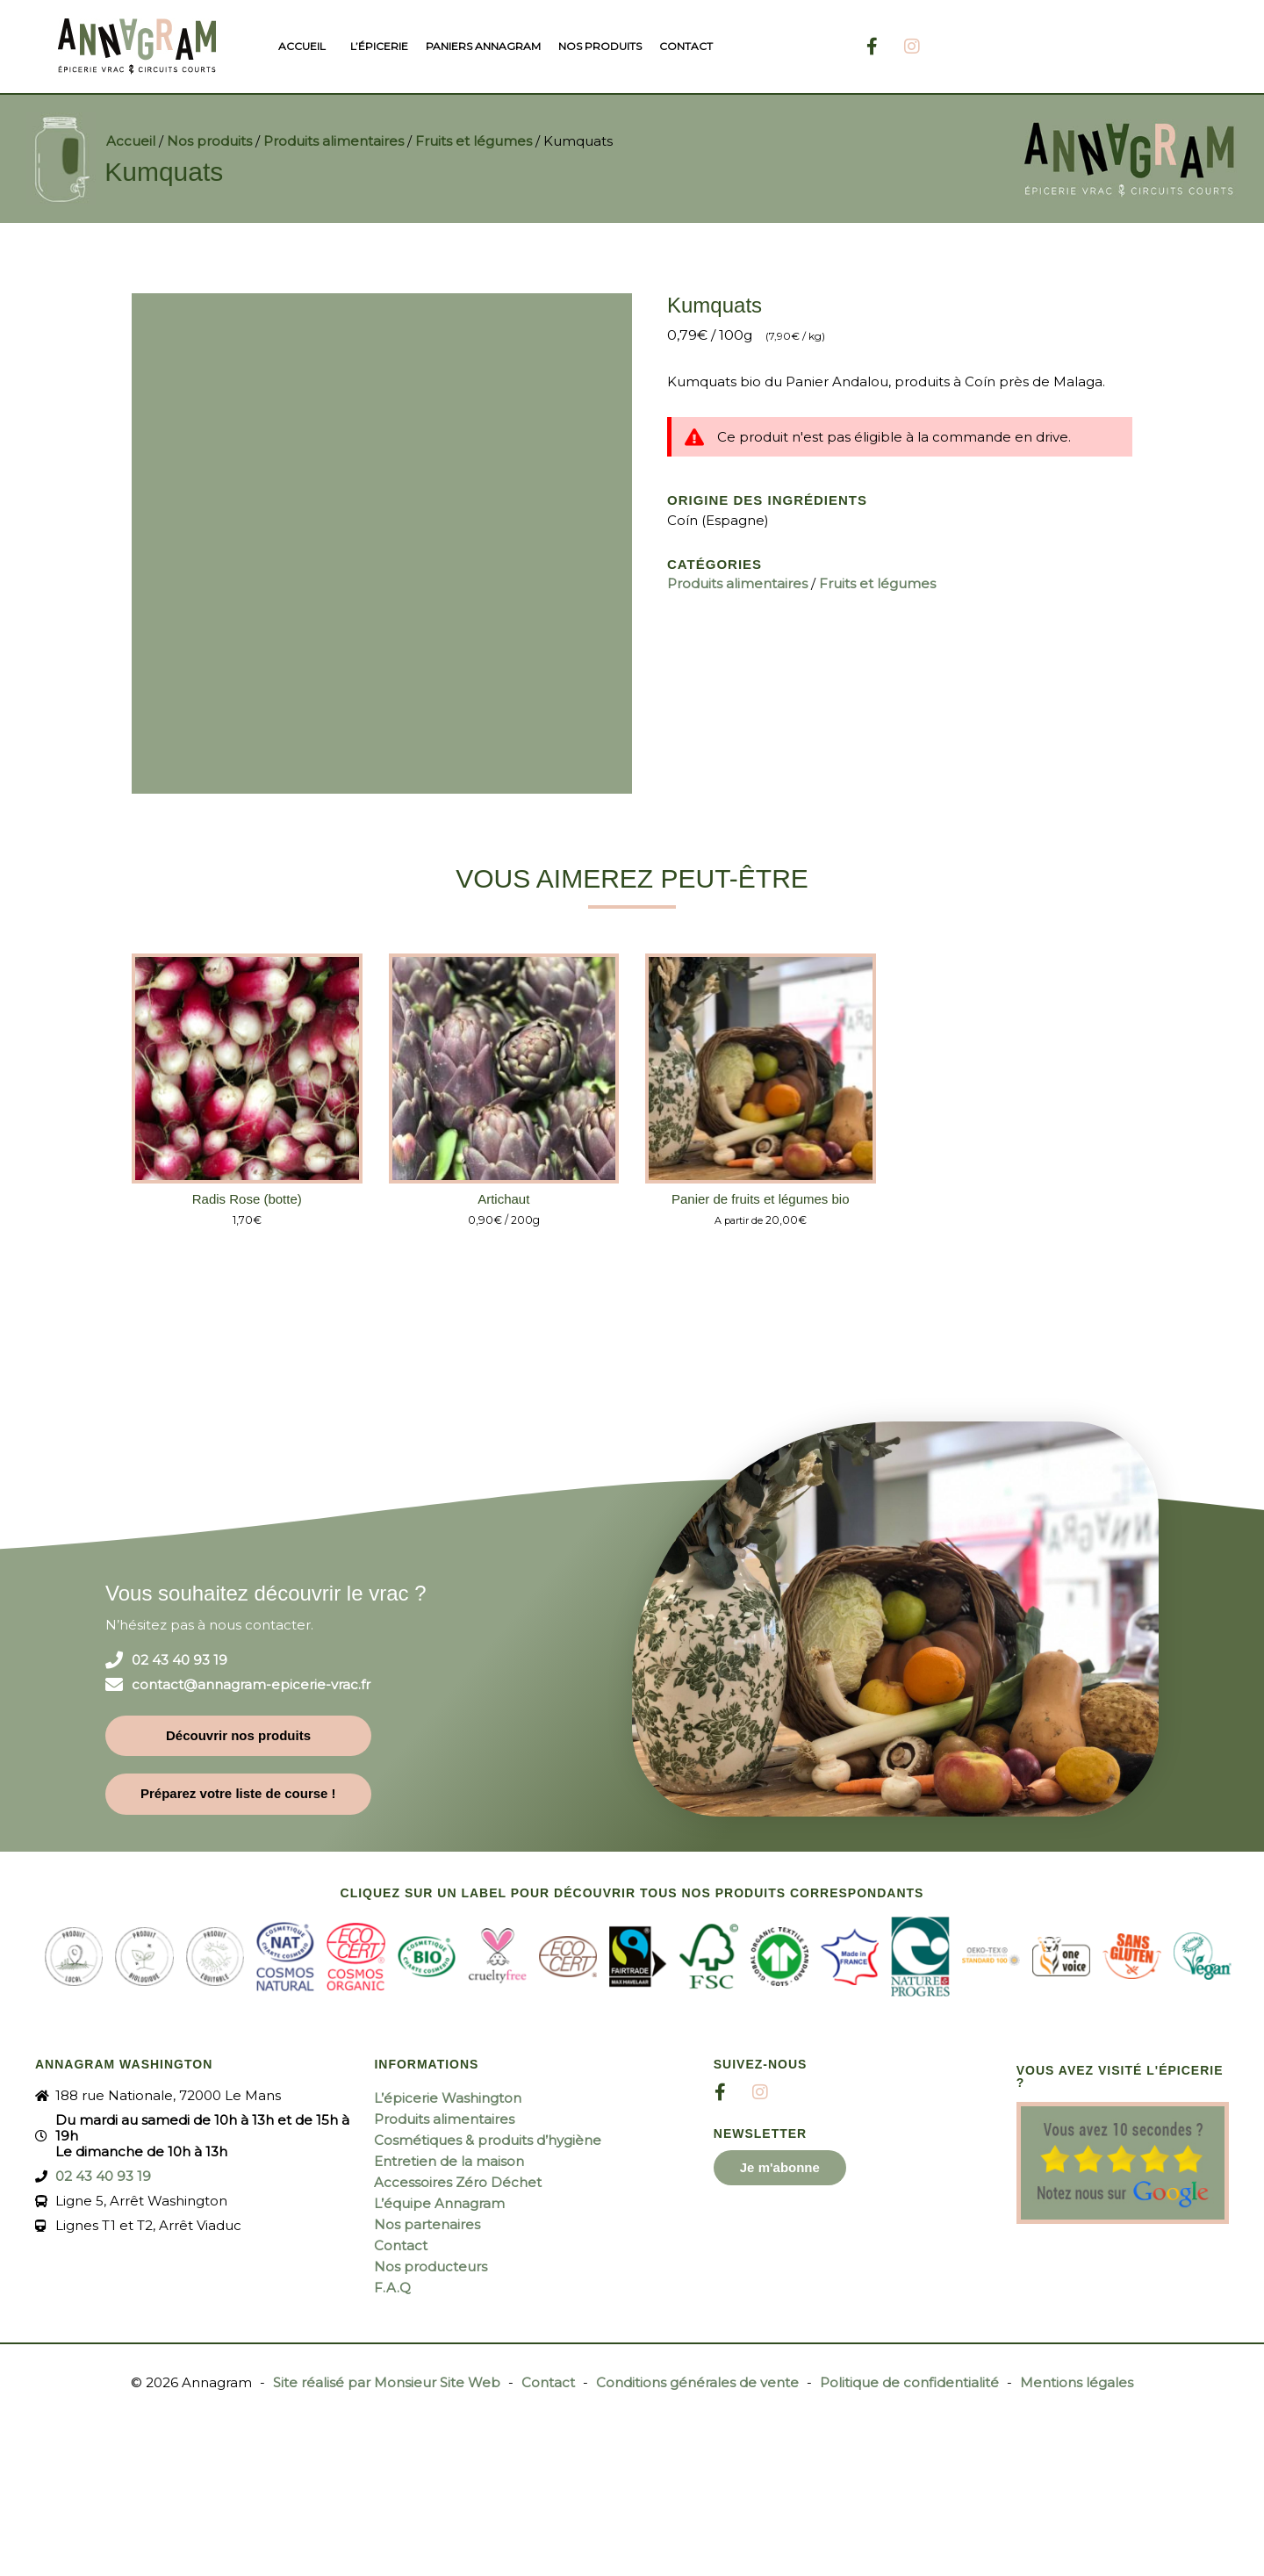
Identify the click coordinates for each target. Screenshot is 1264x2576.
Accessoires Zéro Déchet (458, 2182)
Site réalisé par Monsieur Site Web (386, 2382)
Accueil (302, 46)
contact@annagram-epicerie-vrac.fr (251, 1685)
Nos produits (600, 46)
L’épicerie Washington (447, 2098)
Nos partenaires (427, 2224)
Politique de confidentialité (909, 2382)
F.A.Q (392, 2287)
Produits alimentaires (333, 141)
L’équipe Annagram (439, 2203)
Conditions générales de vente (697, 2382)
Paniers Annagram (483, 46)
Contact (686, 46)
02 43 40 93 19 (179, 1660)
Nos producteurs (430, 2266)
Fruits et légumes (473, 141)
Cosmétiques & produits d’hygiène (487, 2140)
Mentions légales (1076, 2382)
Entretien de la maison (449, 2161)
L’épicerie (379, 46)
